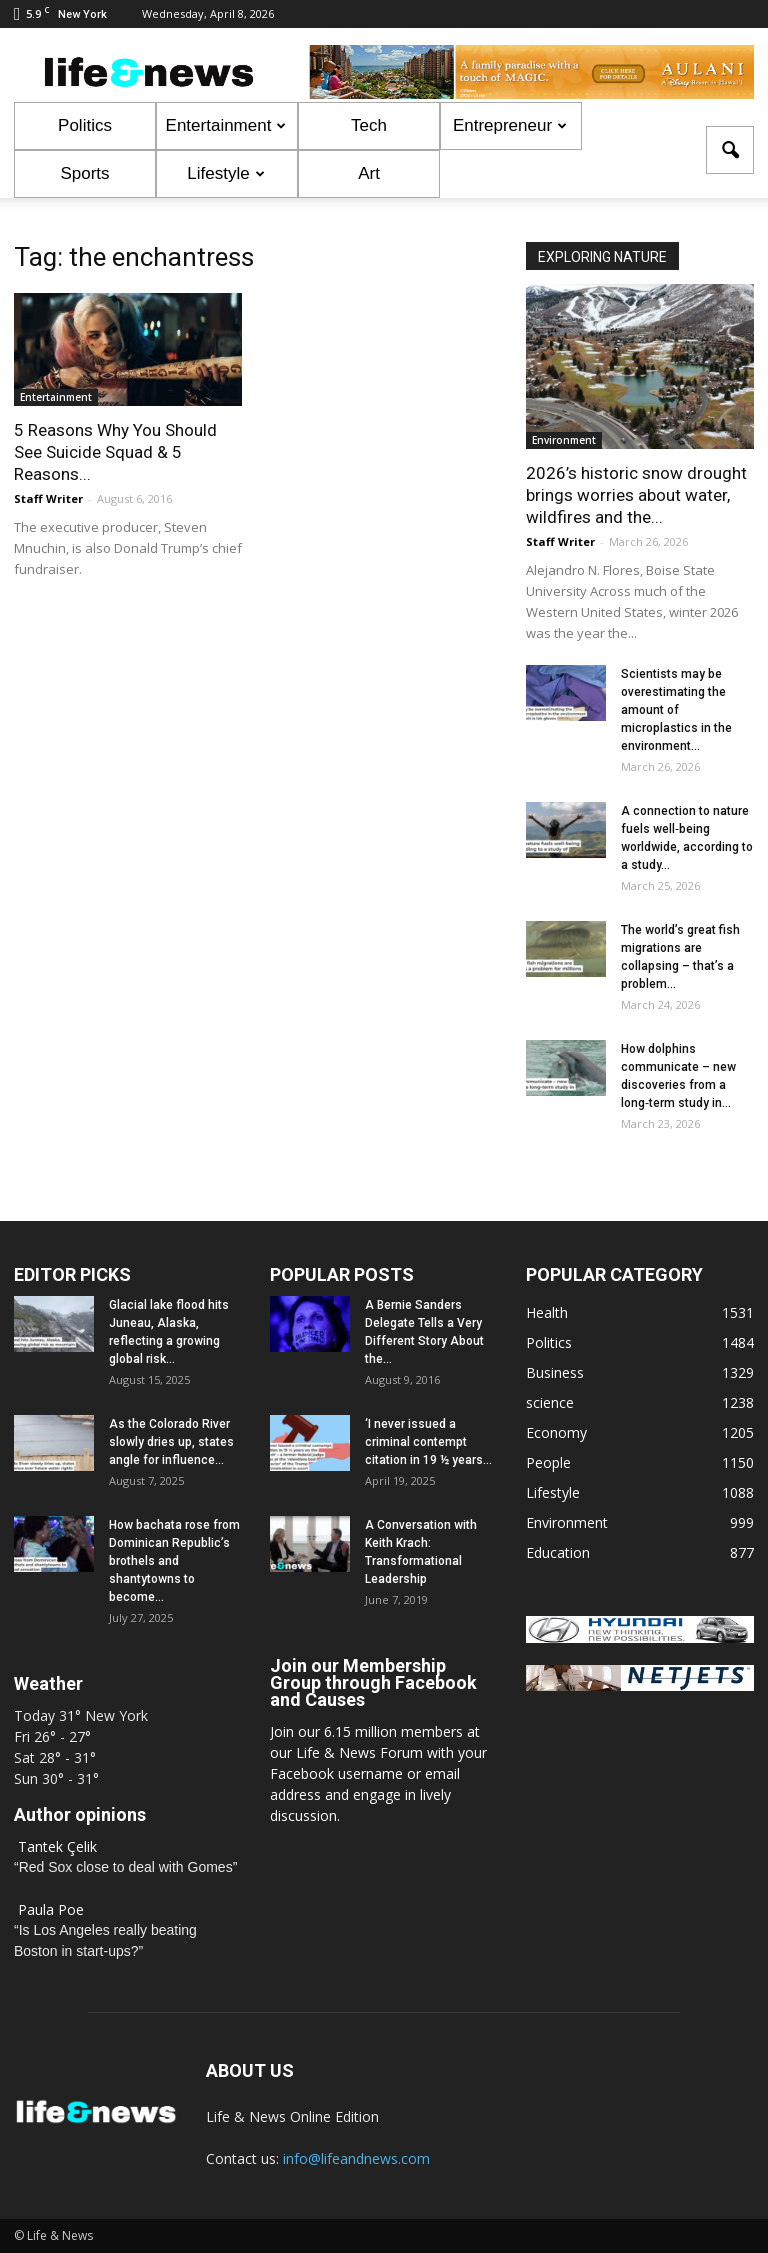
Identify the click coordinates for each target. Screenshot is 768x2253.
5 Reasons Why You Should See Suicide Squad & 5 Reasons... (115, 452)
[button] (730, 150)
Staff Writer (48, 498)
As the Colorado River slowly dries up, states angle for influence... (171, 1442)
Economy (556, 1432)
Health (547, 1312)
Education (558, 1552)
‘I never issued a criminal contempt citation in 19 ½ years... (428, 1442)
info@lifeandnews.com (356, 2158)
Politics (85, 125)
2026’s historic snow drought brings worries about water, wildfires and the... (636, 495)
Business (555, 1372)
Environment (564, 440)
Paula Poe (51, 1909)
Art (369, 173)
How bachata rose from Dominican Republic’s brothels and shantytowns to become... (174, 1561)
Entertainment (226, 125)
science (550, 1402)
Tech (369, 125)
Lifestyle (225, 173)
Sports (84, 173)
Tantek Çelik (57, 1846)
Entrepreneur (510, 125)
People (548, 1462)
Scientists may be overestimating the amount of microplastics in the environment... (676, 710)
